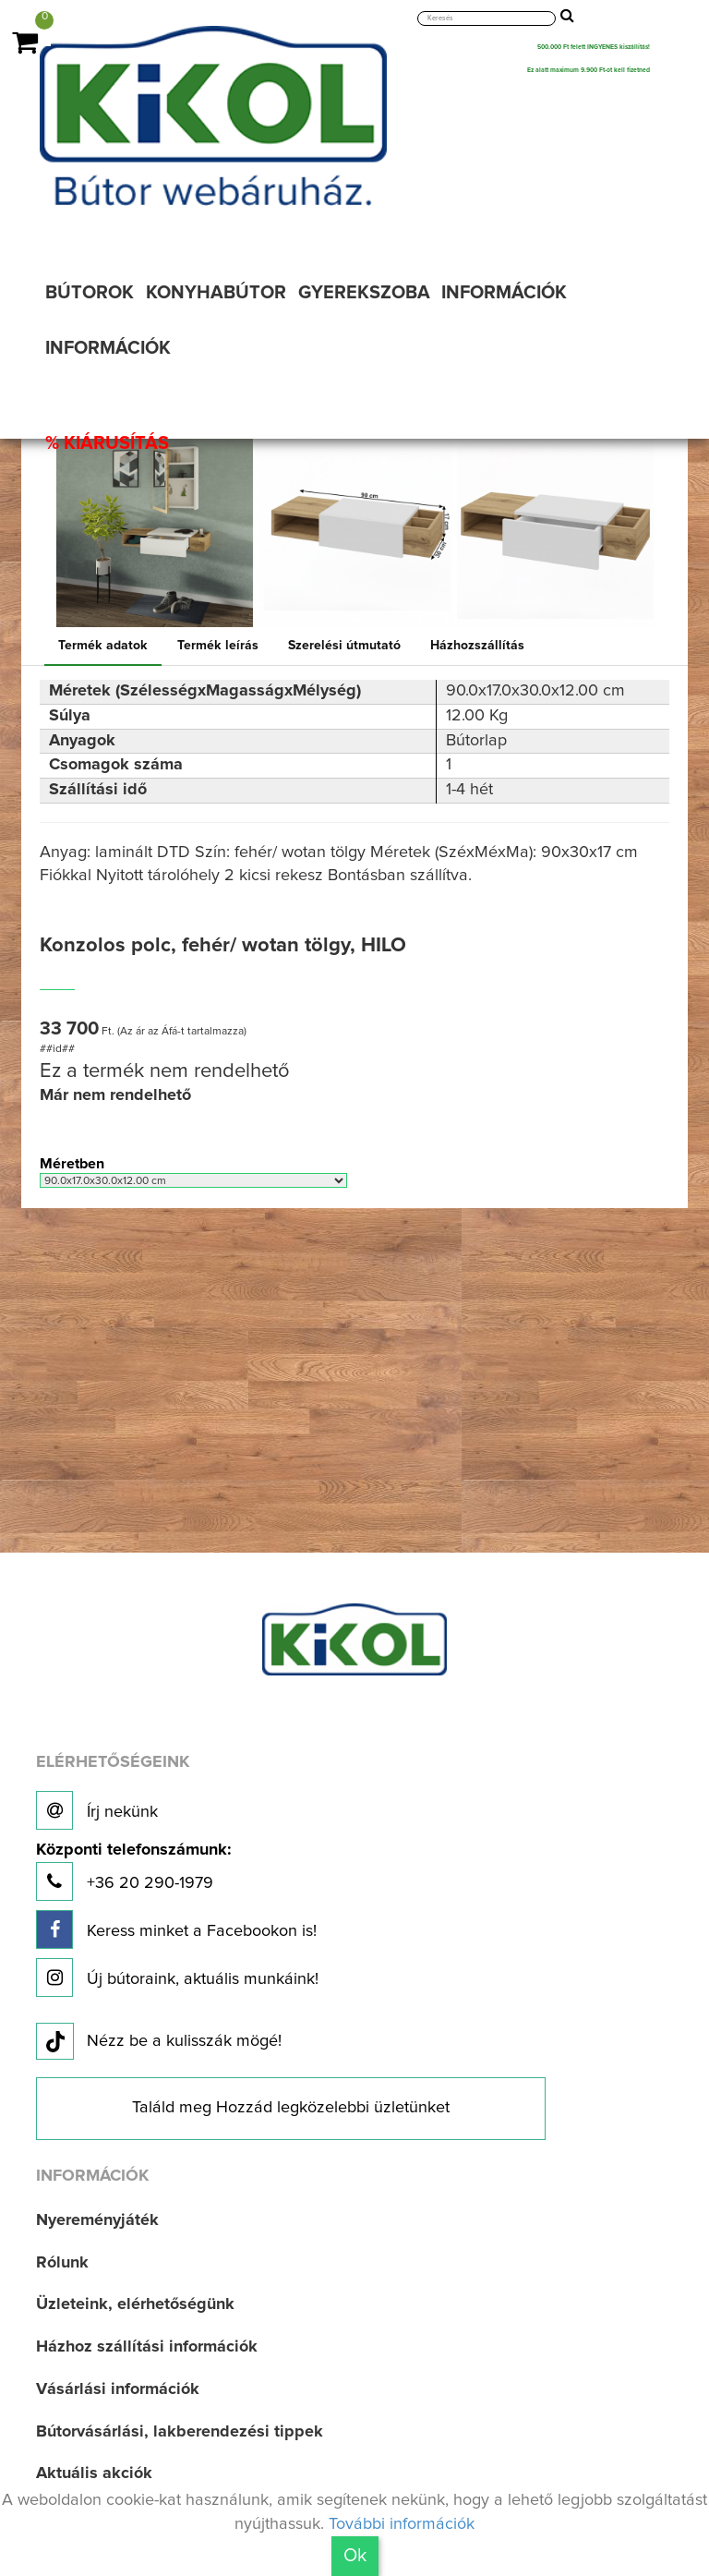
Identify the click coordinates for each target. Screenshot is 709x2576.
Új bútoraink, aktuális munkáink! (177, 1977)
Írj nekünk (97, 1810)
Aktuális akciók (94, 2473)
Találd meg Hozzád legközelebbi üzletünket (291, 2107)
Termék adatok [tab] (103, 645)
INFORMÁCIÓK (504, 293)
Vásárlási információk (117, 2389)
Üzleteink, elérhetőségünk (135, 2304)
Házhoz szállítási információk (147, 2347)
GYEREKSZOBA (364, 293)
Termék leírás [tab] (217, 645)
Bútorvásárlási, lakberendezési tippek (179, 2432)
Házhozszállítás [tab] (477, 645)
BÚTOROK (89, 293)
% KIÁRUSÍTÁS (107, 443)
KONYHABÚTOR (216, 293)
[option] (154, 528)
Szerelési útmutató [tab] (344, 645)
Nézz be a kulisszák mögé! (159, 2042)
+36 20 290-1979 (133, 1872)
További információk (402, 2524)
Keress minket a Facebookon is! (176, 1929)
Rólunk (62, 2263)
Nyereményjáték (97, 2220)
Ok (355, 2555)
